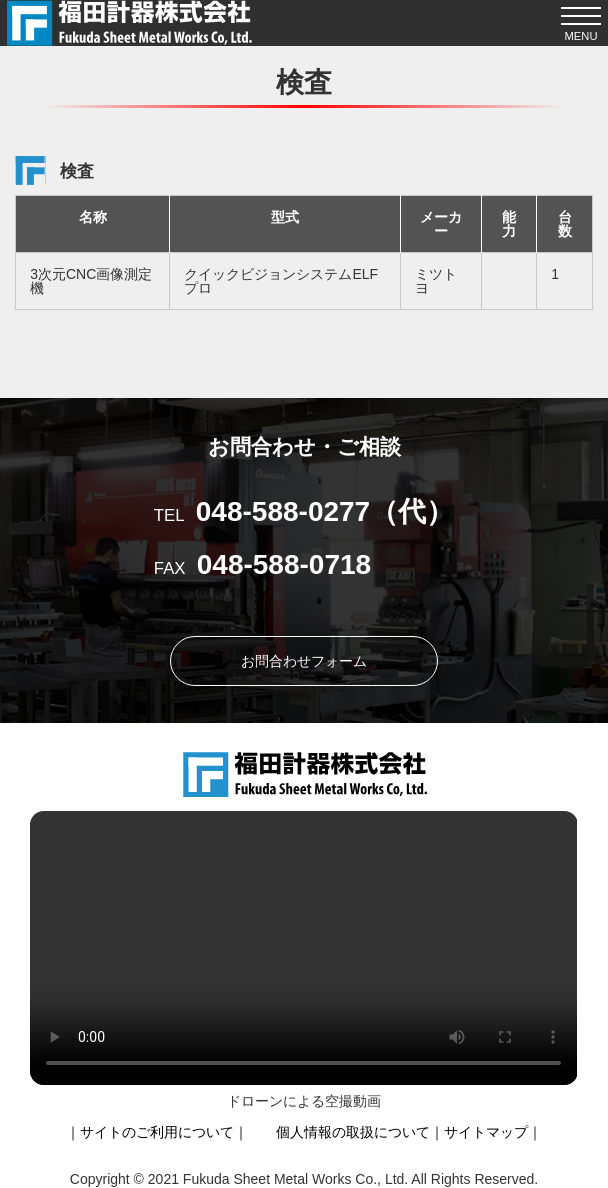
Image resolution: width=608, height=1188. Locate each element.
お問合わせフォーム (304, 661)
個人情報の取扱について (353, 1132)
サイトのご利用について (157, 1132)
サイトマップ (486, 1132)
